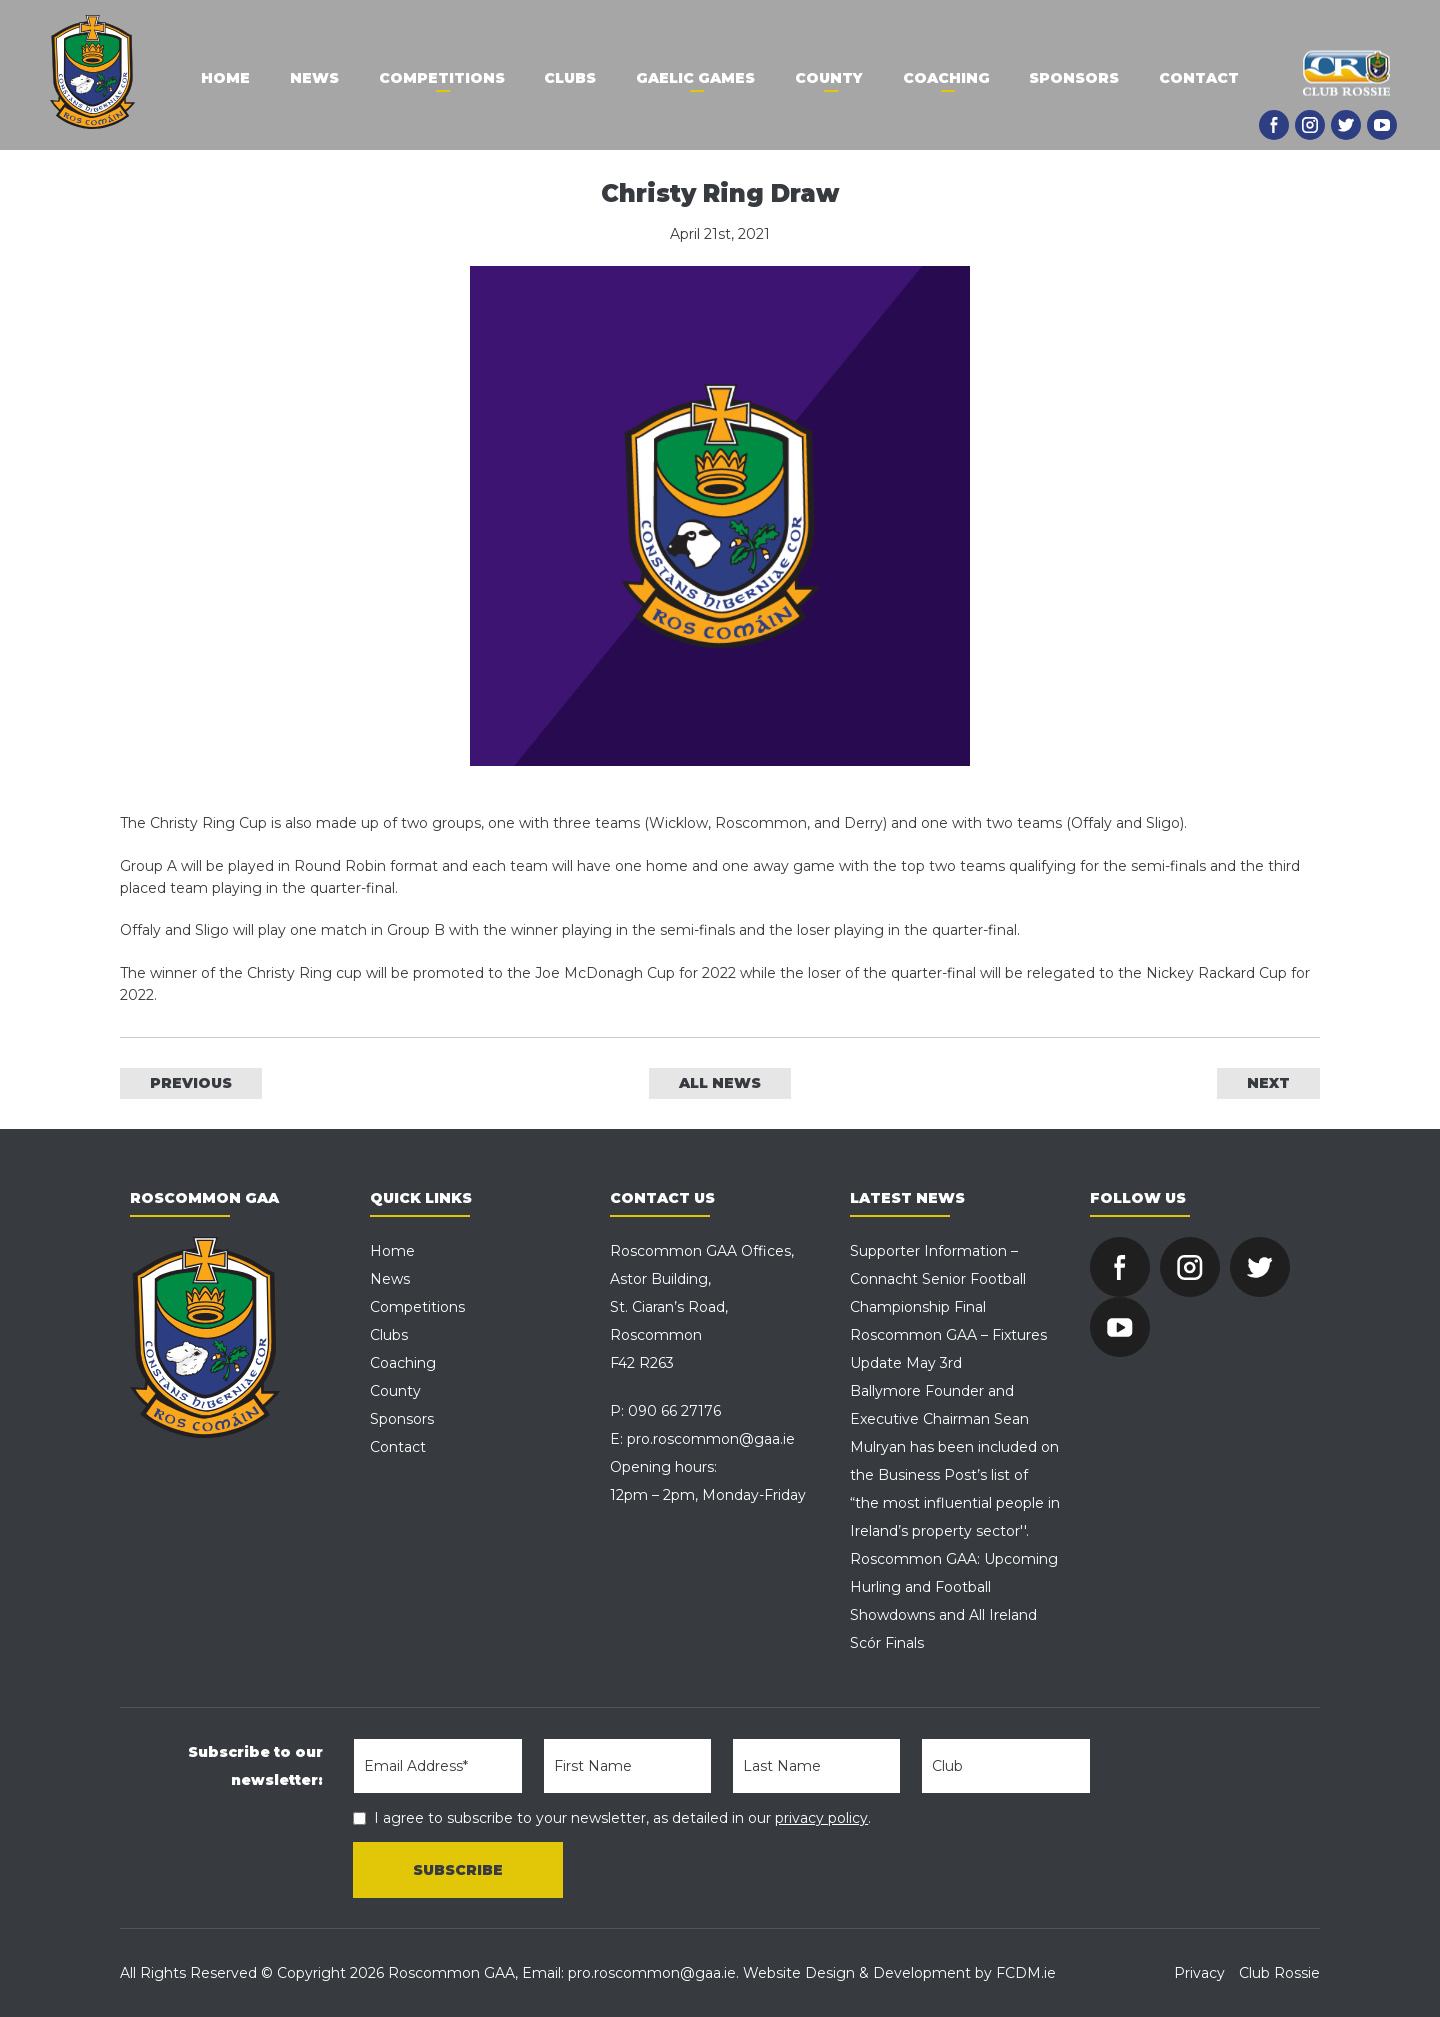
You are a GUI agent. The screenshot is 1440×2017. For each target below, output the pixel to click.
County (829, 78)
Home (224, 78)
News (313, 78)
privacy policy (821, 1818)
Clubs (570, 78)
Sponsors (1075, 78)
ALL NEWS (720, 1083)
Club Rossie (1279, 1973)
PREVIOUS (191, 1083)
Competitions (441, 78)
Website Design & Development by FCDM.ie (899, 1973)
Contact (1200, 78)
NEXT (1268, 1083)
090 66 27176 (674, 1411)
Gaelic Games (695, 78)
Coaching (946, 78)
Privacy (1199, 1973)
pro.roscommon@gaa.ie (711, 1439)
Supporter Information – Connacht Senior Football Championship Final (938, 1279)
